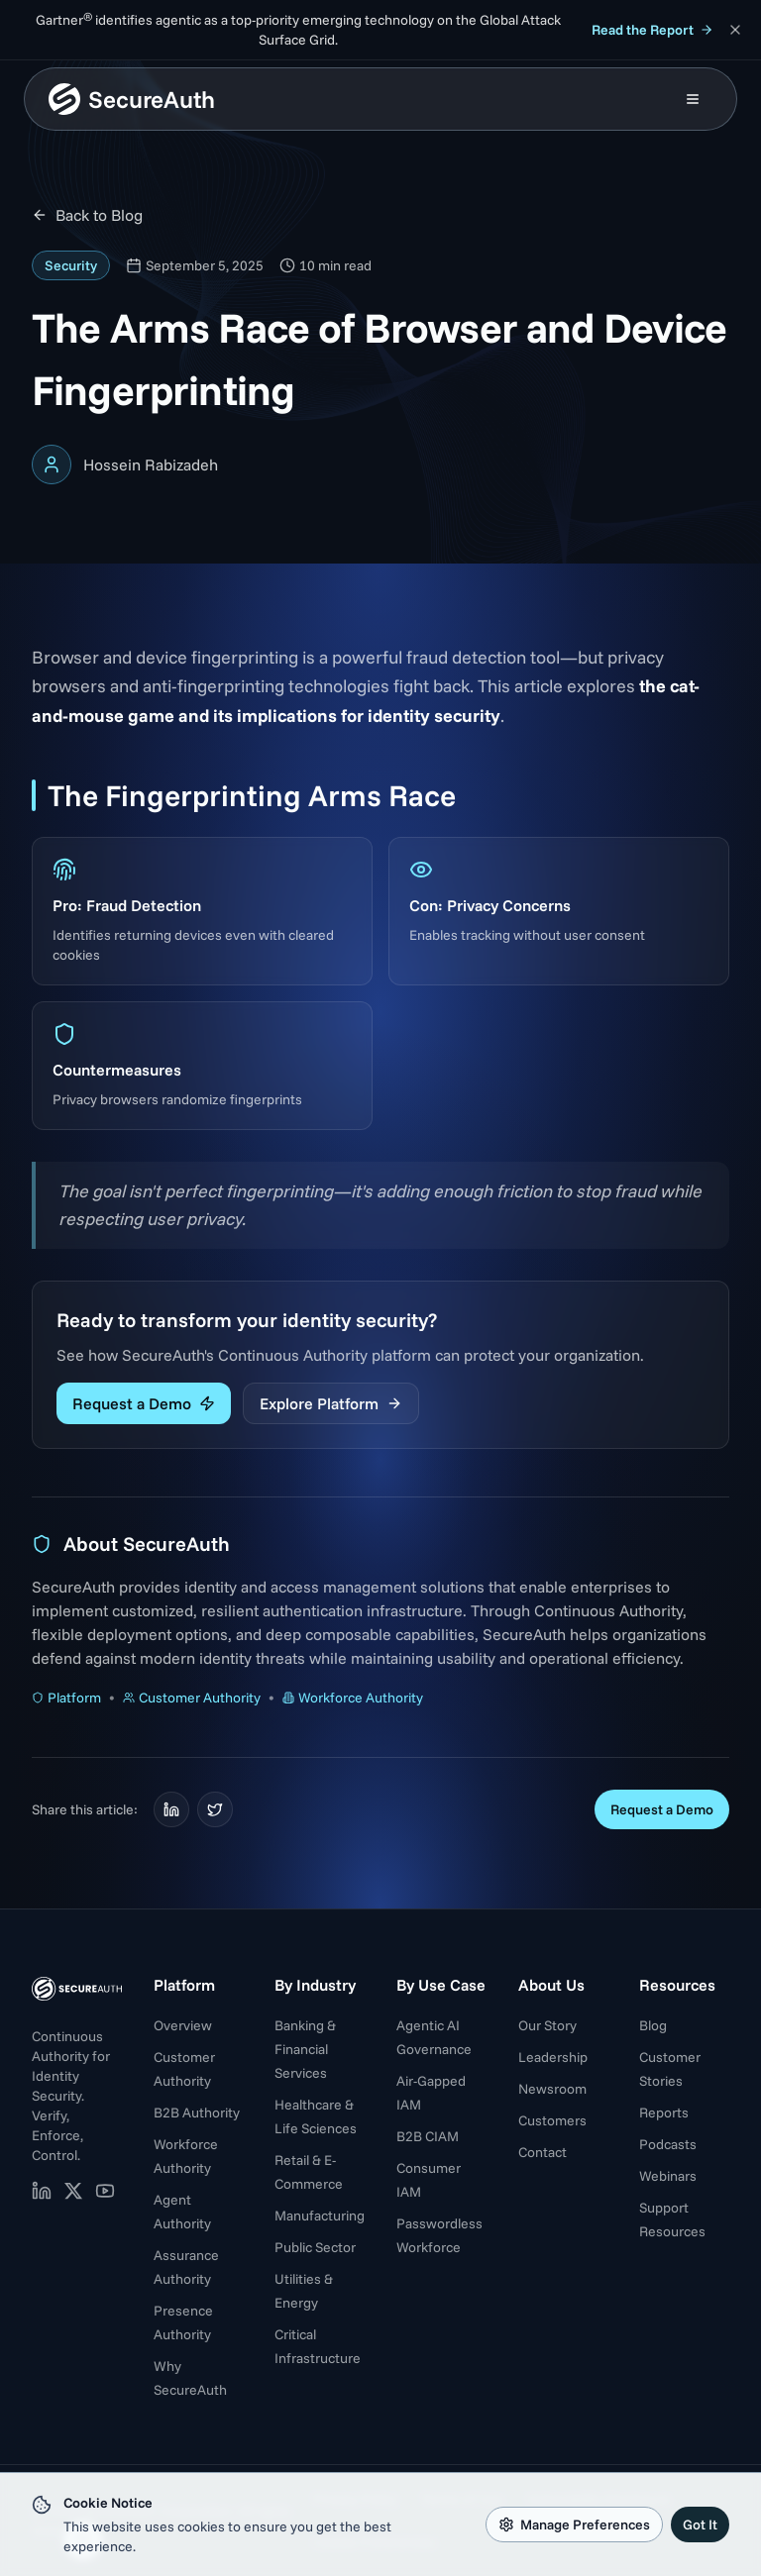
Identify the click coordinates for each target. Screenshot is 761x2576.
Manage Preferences (574, 2524)
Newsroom (552, 2089)
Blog (653, 2025)
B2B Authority (197, 2112)
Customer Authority (192, 1697)
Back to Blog (87, 215)
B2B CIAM (427, 2136)
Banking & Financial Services (305, 2049)
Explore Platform (331, 1403)
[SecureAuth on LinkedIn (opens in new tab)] (42, 2191)
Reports (664, 2112)
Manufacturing (319, 2215)
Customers (552, 2120)
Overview (183, 2025)
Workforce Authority (352, 1697)
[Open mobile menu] (692, 99)
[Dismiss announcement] (735, 30)
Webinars (668, 2176)
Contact (542, 2152)
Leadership (553, 2057)
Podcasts (668, 2144)
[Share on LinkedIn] (171, 1809)
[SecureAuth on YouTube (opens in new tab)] (105, 2191)
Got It (700, 2524)
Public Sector (315, 2247)
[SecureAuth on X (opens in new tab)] (73, 2191)
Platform (66, 1697)
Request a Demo (143, 1403)
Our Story (547, 2025)
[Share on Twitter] (215, 1809)
